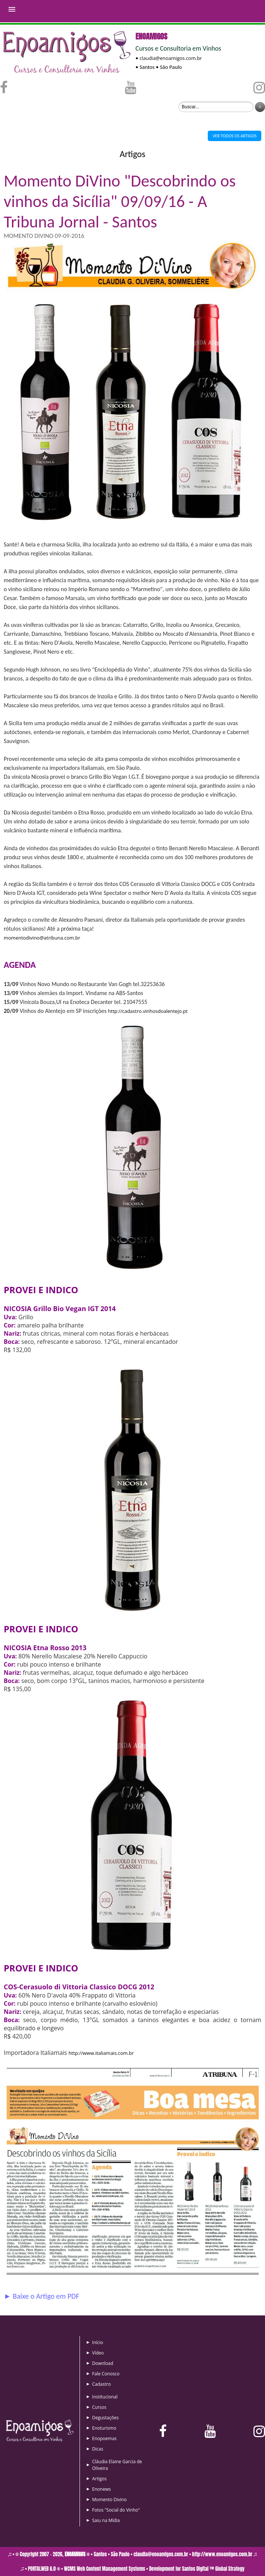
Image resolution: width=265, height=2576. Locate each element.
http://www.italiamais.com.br (101, 2053)
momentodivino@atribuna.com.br (42, 937)
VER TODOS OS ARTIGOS (234, 135)
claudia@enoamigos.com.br (170, 58)
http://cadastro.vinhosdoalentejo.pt (147, 1011)
